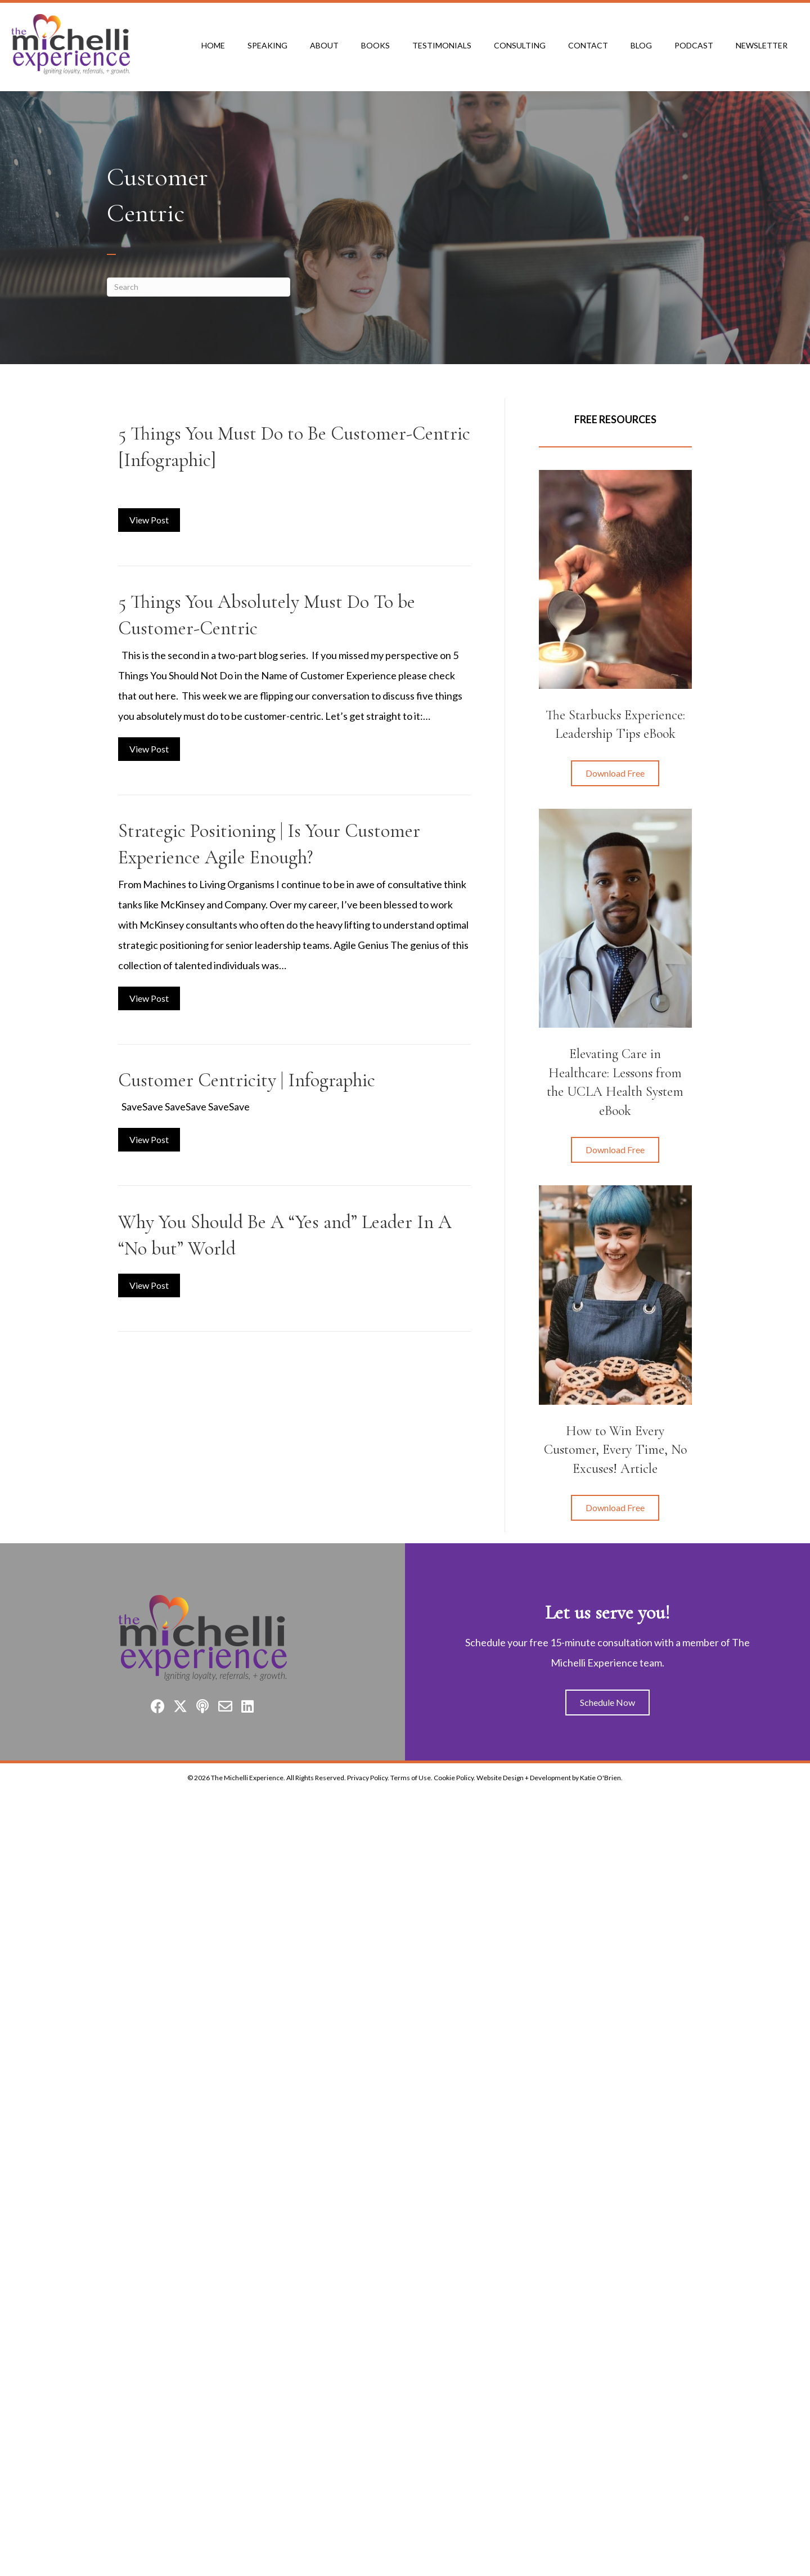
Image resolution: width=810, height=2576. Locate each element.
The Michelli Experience (247, 1777)
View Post (154, 518)
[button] (615, 773)
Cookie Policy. (454, 1777)
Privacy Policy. (368, 1777)
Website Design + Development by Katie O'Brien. (549, 1777)
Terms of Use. (411, 1777)
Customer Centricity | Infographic (246, 1080)
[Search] (198, 287)
